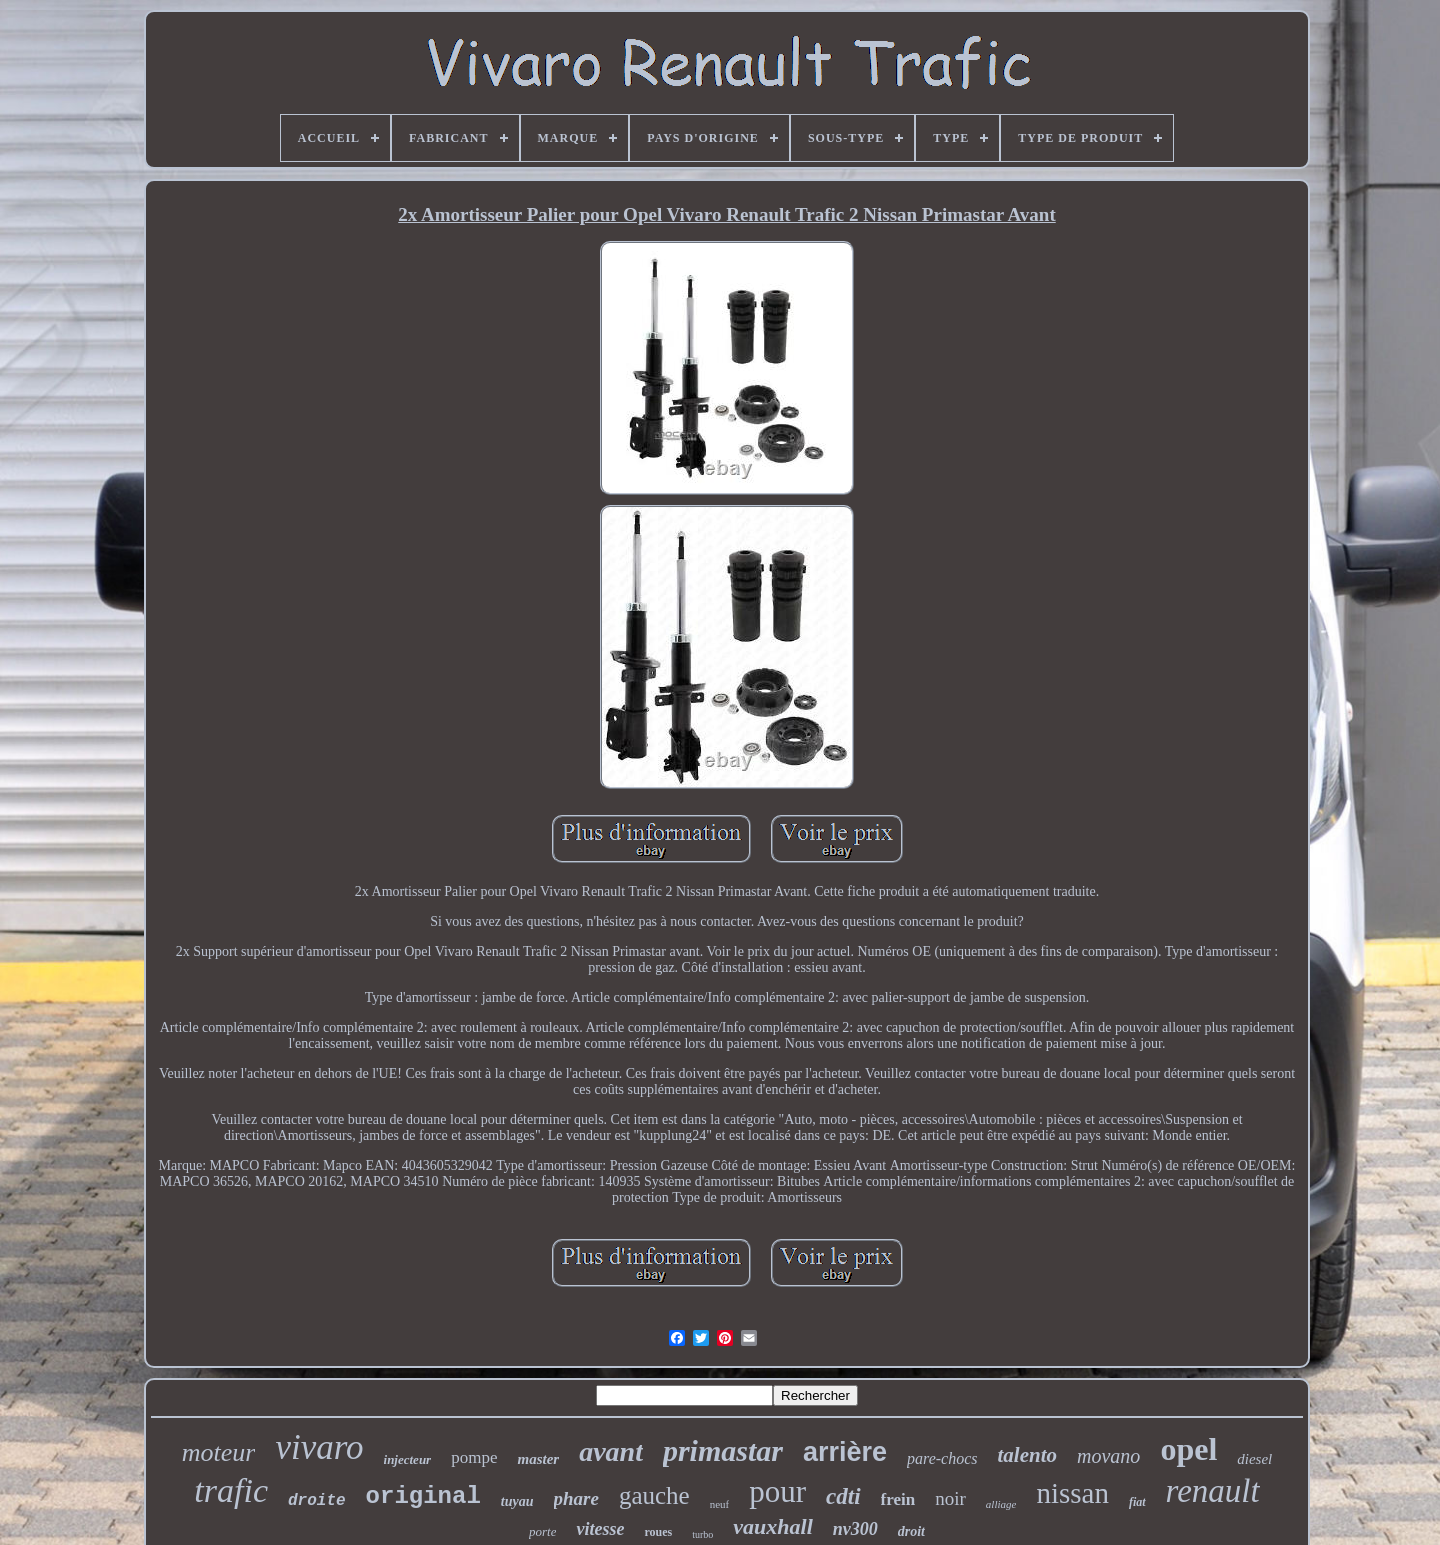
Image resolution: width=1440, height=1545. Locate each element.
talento (1028, 1455)
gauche (654, 1495)
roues (658, 1532)
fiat (1137, 1502)
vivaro (319, 1447)
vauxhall (772, 1526)
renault (1213, 1491)
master (538, 1459)
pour (777, 1491)
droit (911, 1531)
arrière (845, 1452)
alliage (1001, 1504)
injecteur (408, 1459)
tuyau (517, 1501)
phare (576, 1498)
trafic (231, 1490)
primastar (723, 1450)
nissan (1072, 1493)
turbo (702, 1534)
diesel (1254, 1459)
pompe (474, 1457)
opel (1188, 1449)
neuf (720, 1504)
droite (317, 1501)
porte (542, 1531)
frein (898, 1499)
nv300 (855, 1529)
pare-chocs (942, 1458)
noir (950, 1498)
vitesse (600, 1529)
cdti (843, 1496)
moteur (219, 1452)
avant (611, 1451)
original (423, 1496)
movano (1108, 1456)
